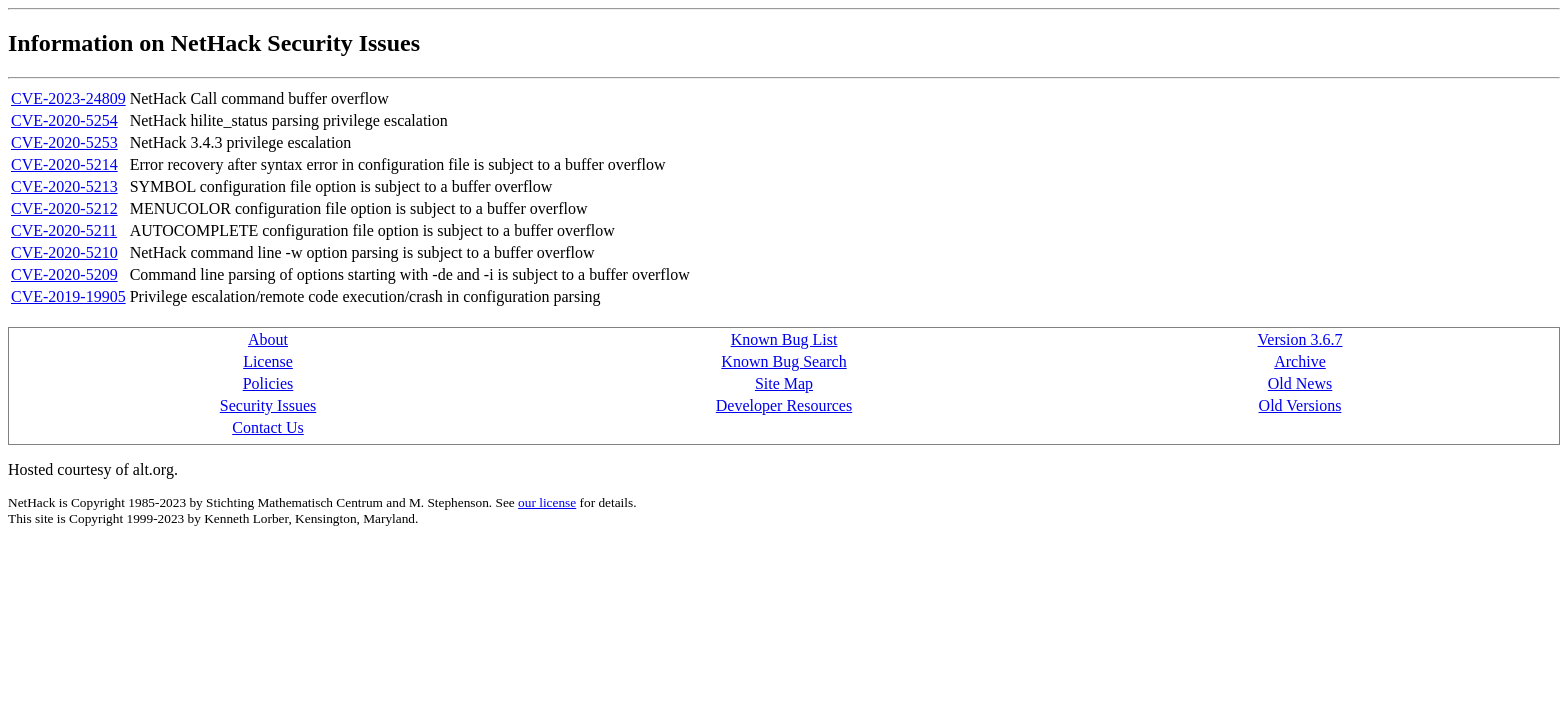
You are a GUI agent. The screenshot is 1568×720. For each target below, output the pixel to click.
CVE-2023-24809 (68, 98)
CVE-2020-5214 (64, 164)
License (268, 361)
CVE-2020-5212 (64, 208)
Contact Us (268, 427)
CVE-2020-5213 (64, 186)
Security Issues (268, 405)
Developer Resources (784, 405)
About (268, 339)
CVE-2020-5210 (64, 252)
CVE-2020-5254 (64, 120)
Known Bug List (784, 339)
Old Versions (1300, 405)
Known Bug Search (783, 361)
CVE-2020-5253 (64, 142)
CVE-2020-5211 (64, 230)
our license (547, 502)
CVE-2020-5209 (64, 274)
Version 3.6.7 (1300, 339)
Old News (1300, 383)
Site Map (784, 383)
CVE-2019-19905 (68, 296)
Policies (268, 383)
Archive (1300, 361)
